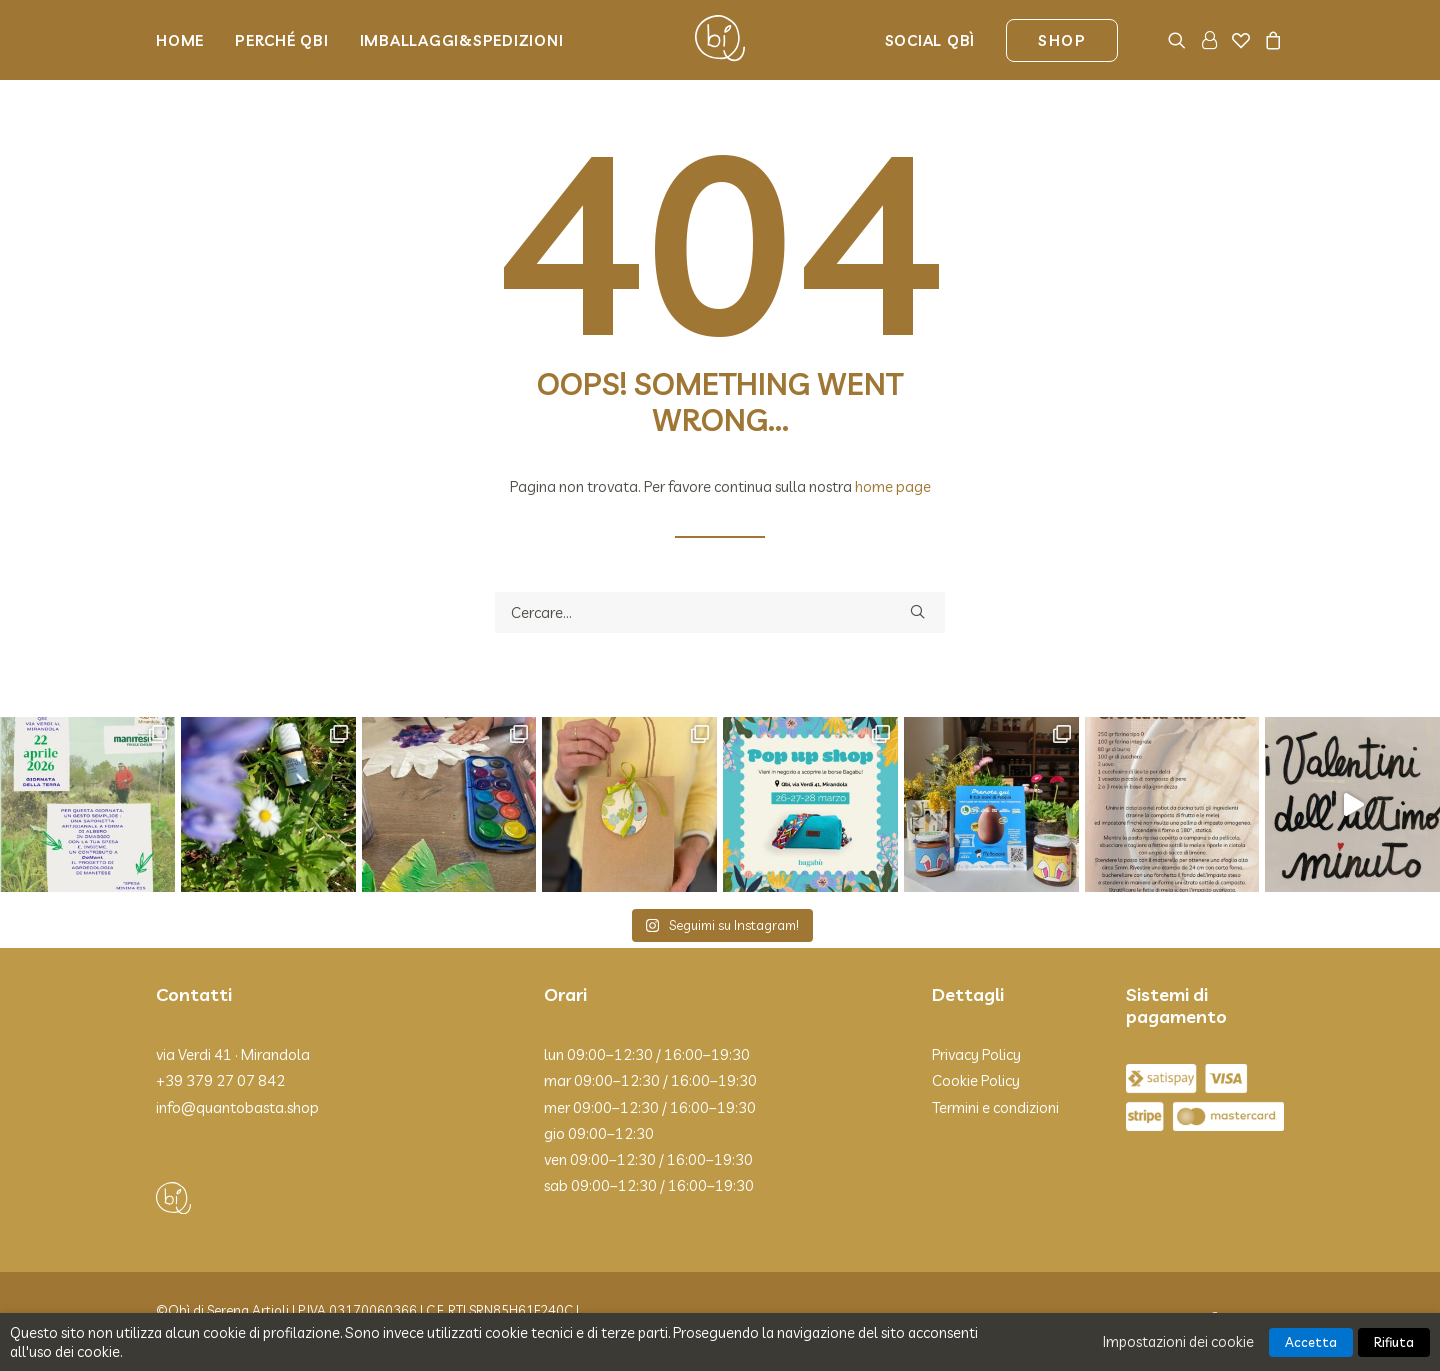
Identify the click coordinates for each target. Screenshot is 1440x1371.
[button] (1180, 40)
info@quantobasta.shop (237, 1107)
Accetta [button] (1311, 1342)
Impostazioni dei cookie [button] (1178, 1341)
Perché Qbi (282, 40)
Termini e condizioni (995, 1107)
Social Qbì (930, 40)
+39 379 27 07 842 (220, 1080)
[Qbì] (720, 40)
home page (893, 486)
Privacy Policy (976, 1054)
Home (180, 40)
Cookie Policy (976, 1080)
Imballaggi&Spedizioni (462, 40)
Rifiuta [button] (1394, 1342)
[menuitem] (187, 40)
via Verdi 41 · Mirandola (233, 1054)
